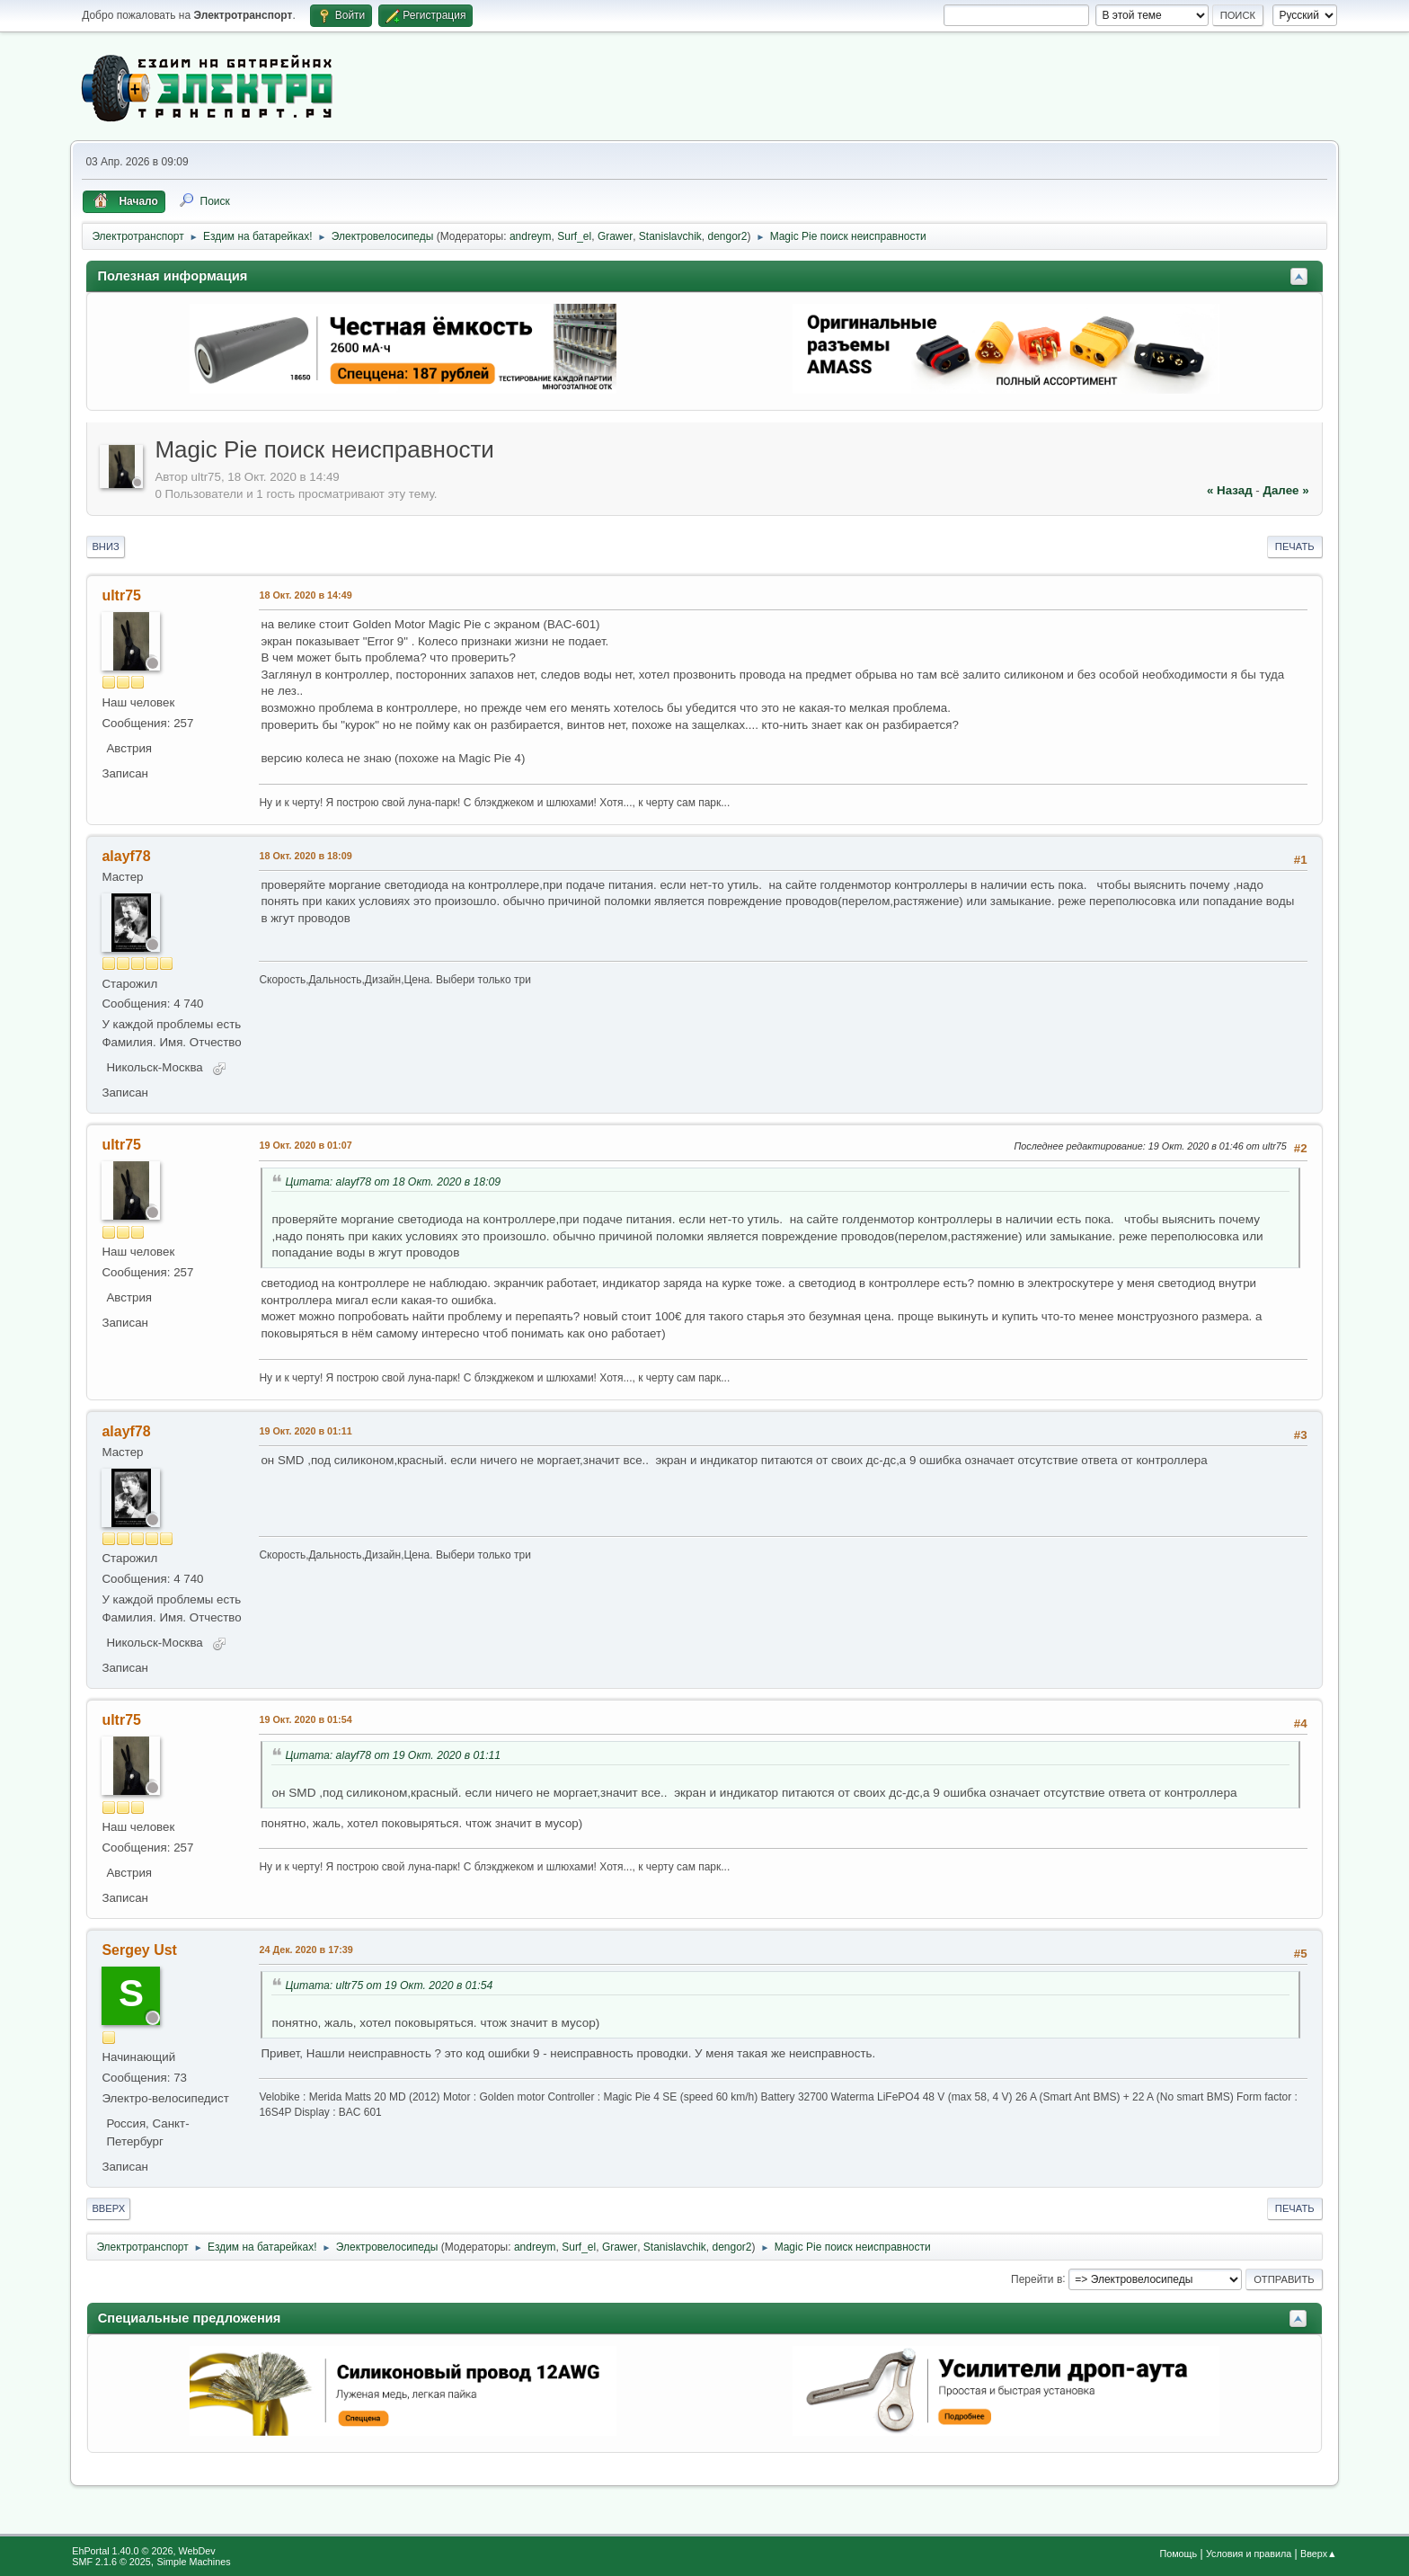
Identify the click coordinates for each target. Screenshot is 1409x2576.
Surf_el (574, 236)
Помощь (1178, 2553)
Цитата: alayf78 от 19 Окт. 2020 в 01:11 (393, 1755)
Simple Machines (194, 2561)
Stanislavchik (670, 236)
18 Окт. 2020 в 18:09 (305, 855)
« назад (1230, 490)
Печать (1295, 546)
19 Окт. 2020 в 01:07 (305, 1145)
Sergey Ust (139, 1950)
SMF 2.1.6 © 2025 (111, 2561)
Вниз (105, 546)
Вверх (108, 2208)
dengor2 (727, 236)
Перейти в (1036, 2278)
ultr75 (121, 595)
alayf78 (126, 856)
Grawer (615, 236)
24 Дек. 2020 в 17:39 (305, 1949)
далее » (1285, 490)
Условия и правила (1248, 2553)
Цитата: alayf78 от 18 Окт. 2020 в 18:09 (393, 1182)
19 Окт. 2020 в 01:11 (305, 1431)
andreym (531, 236)
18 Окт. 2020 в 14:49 (305, 595)
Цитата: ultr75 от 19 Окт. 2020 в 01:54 (388, 1985)
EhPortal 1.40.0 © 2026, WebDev (143, 2550)
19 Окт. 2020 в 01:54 (305, 1719)
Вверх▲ (1318, 2553)
